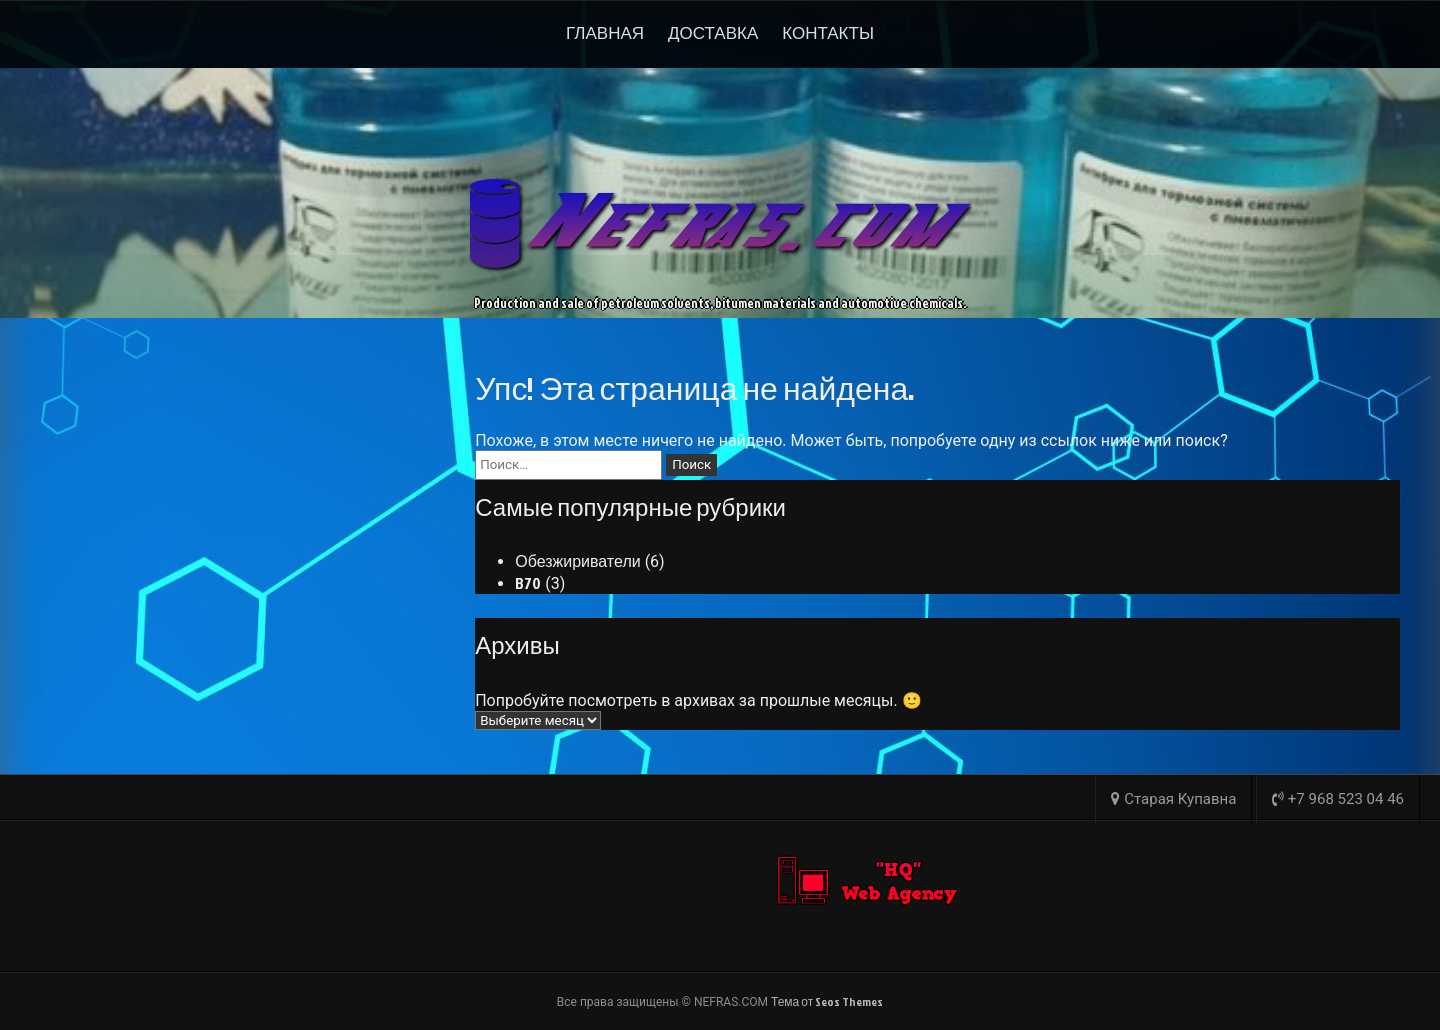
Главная (605, 32)
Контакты (828, 32)
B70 (528, 583)
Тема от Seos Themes (827, 1001)
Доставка (713, 32)
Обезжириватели (577, 561)
